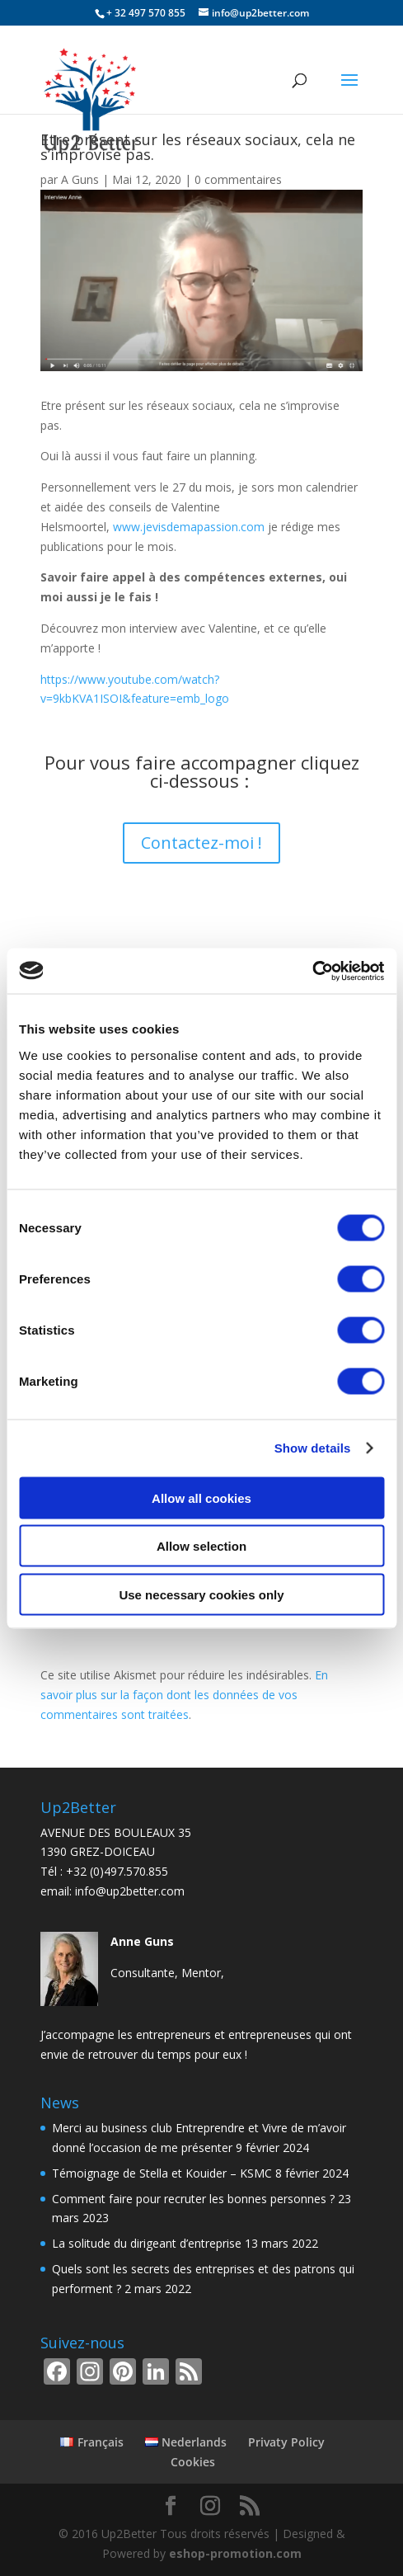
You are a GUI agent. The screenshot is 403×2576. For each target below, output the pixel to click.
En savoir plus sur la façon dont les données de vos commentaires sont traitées (184, 1694)
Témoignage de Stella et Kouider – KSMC (162, 2173)
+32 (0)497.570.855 (117, 1871)
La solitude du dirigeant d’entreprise (146, 2243)
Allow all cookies (201, 1498)
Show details (312, 1448)
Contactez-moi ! (201, 842)
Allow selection (201, 1546)
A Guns (80, 179)
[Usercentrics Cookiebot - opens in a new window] (312, 971)
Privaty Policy (286, 2442)
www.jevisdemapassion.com (189, 527)
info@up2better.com (130, 1891)
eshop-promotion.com (235, 2553)
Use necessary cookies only (201, 1594)
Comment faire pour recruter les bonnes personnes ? (193, 2198)
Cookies (193, 2462)
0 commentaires (238, 179)
